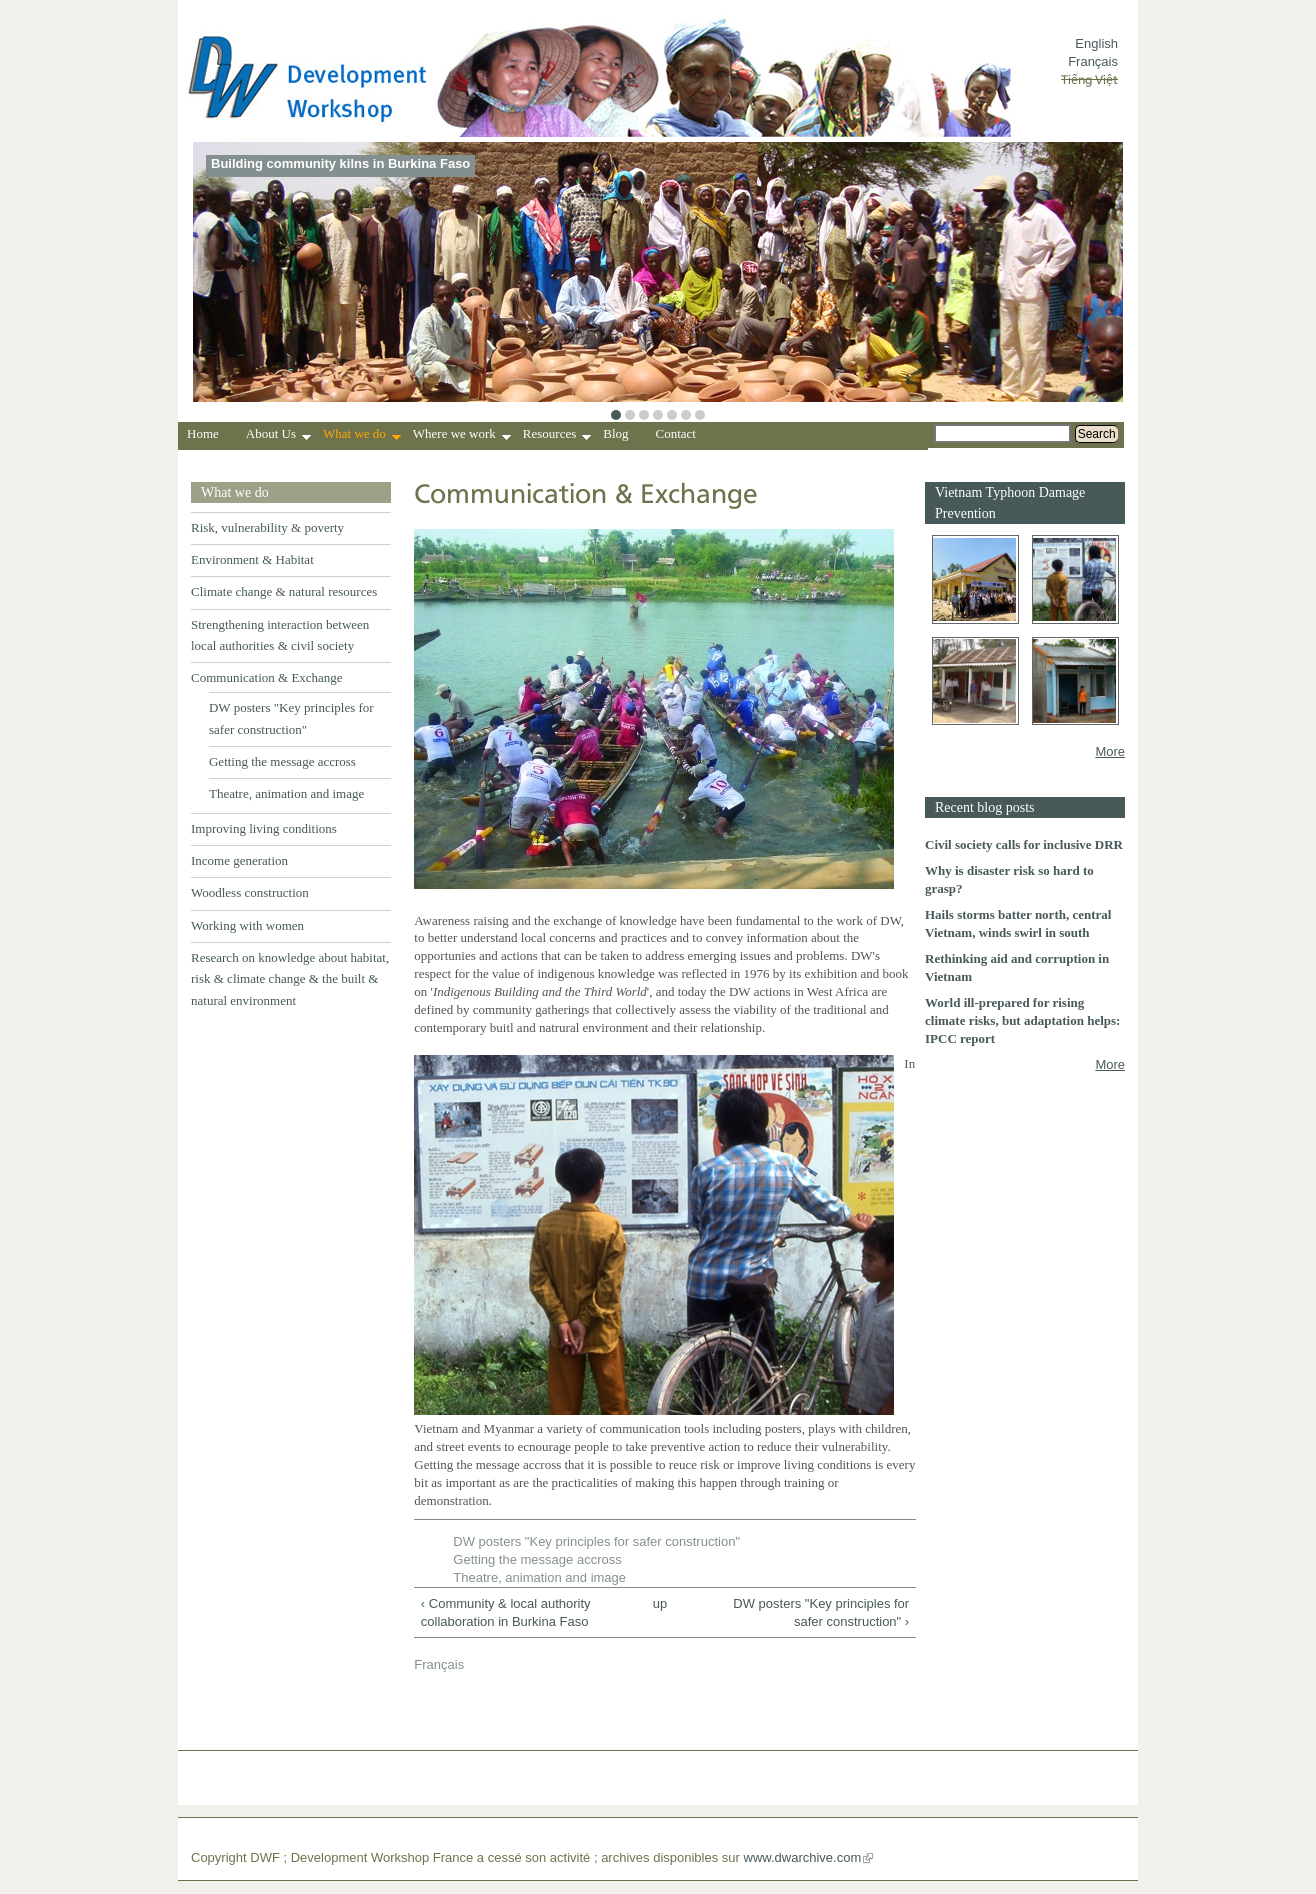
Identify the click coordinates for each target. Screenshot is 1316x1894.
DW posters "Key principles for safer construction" (596, 1541)
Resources (557, 436)
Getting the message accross (282, 761)
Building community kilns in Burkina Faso (340, 163)
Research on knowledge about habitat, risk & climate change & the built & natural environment (290, 979)
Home (203, 433)
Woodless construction (250, 892)
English (1096, 43)
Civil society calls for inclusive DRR (1024, 844)
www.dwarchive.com (803, 1857)
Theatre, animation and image (286, 793)
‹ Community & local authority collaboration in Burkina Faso (506, 1612)
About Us (278, 436)
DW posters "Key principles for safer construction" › (821, 1612)
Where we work (462, 436)
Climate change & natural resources (284, 591)
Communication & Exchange (267, 677)
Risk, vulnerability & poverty (267, 527)
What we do (362, 436)
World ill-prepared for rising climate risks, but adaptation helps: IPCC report (1022, 1020)
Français (1093, 61)
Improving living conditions (264, 828)
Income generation (239, 860)
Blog (615, 433)
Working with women (247, 925)
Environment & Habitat (252, 559)
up (660, 1603)
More (1110, 751)
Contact (676, 433)
